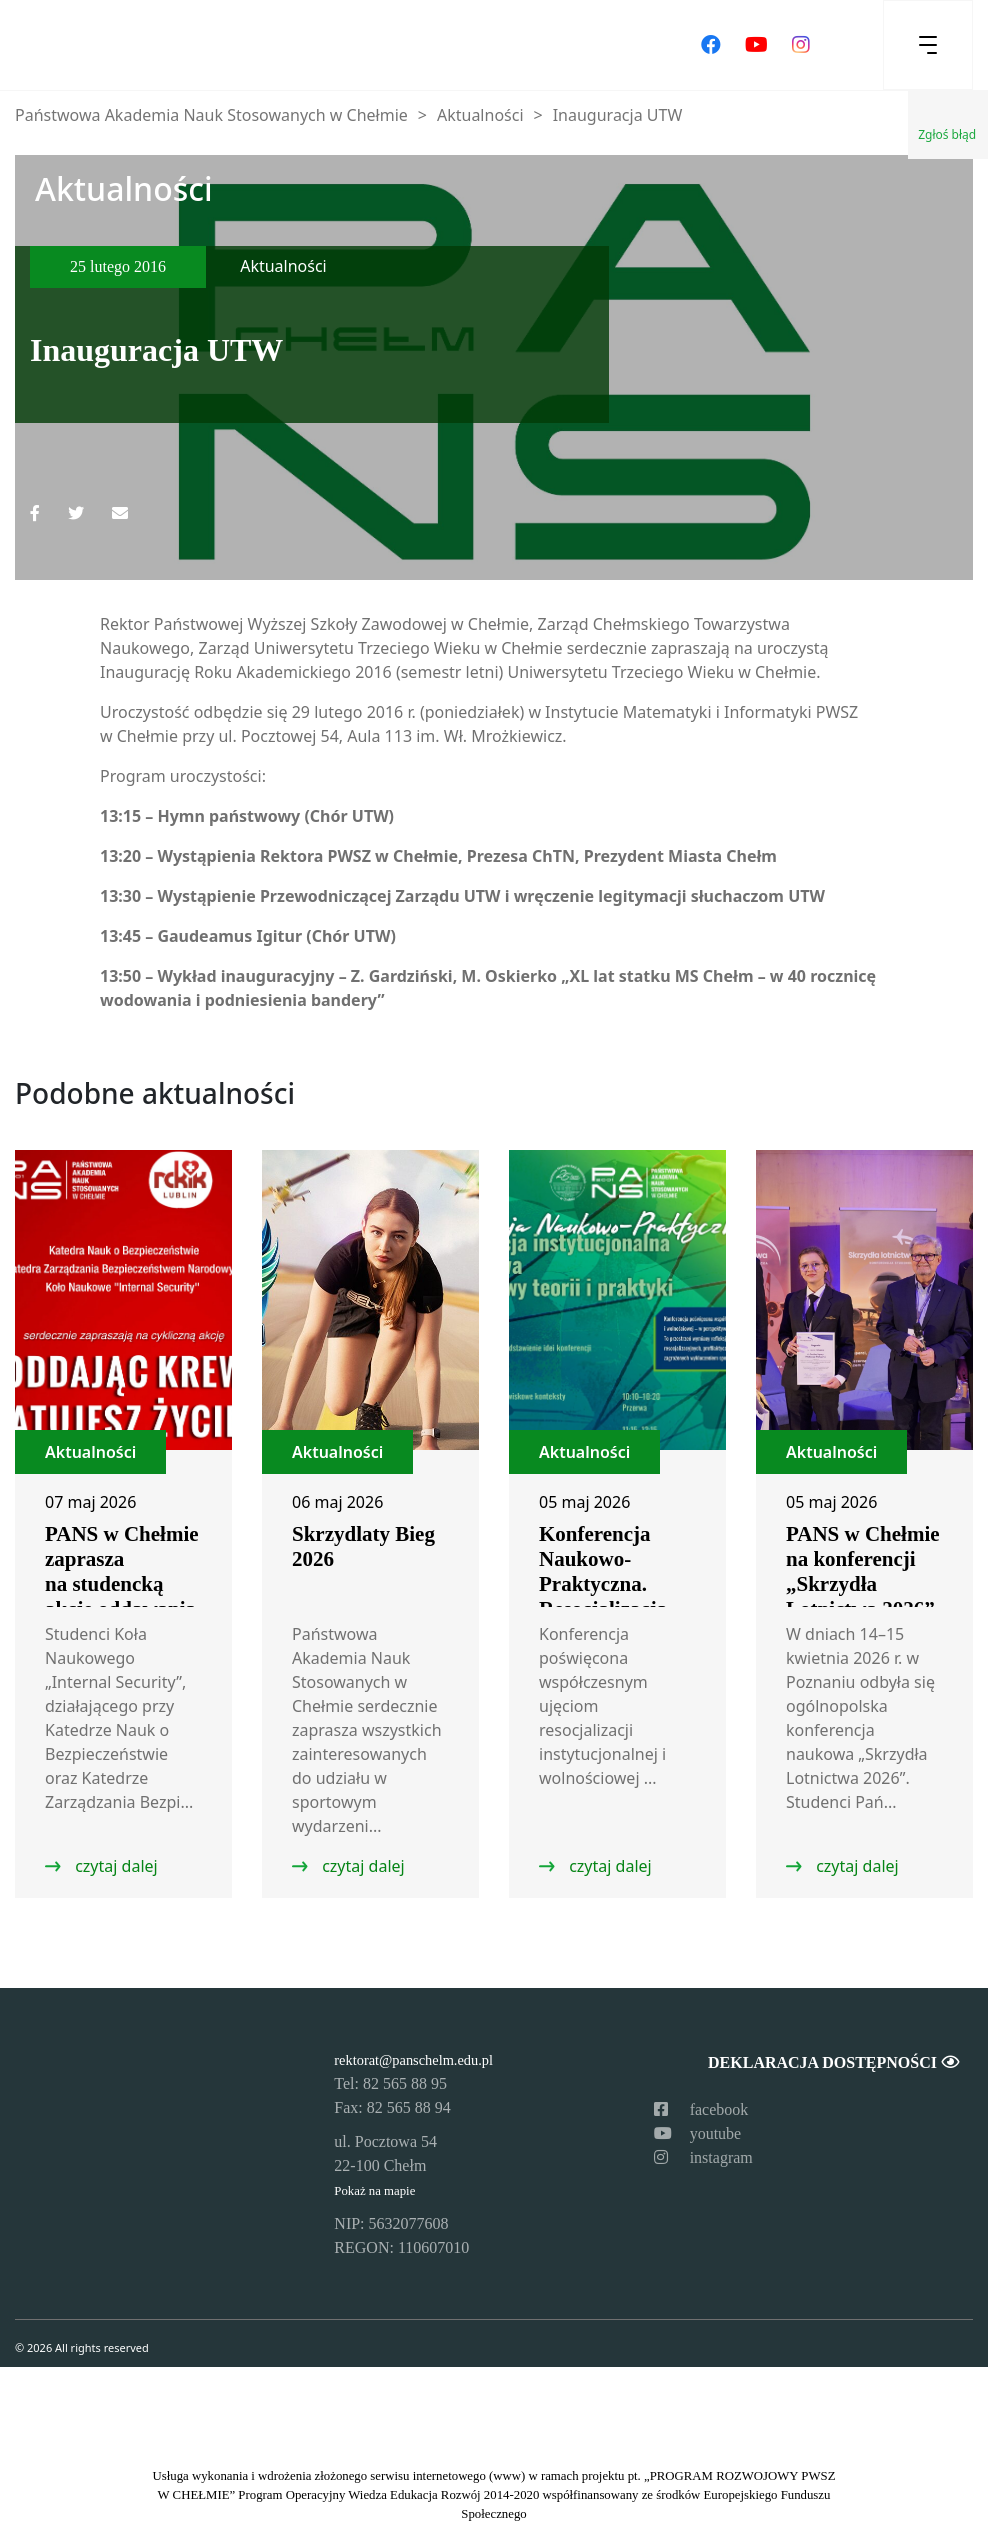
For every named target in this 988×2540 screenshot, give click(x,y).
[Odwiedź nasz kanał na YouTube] (756, 45)
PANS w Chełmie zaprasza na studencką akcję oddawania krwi (122, 1584)
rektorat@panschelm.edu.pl (413, 2060)
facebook (701, 2109)
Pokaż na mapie (374, 2191)
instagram (703, 2157)
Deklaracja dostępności (833, 2062)
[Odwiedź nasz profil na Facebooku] (711, 45)
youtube (698, 2133)
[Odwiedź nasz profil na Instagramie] (801, 45)
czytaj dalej (114, 1866)
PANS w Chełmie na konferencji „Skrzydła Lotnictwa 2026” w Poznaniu (863, 1584)
